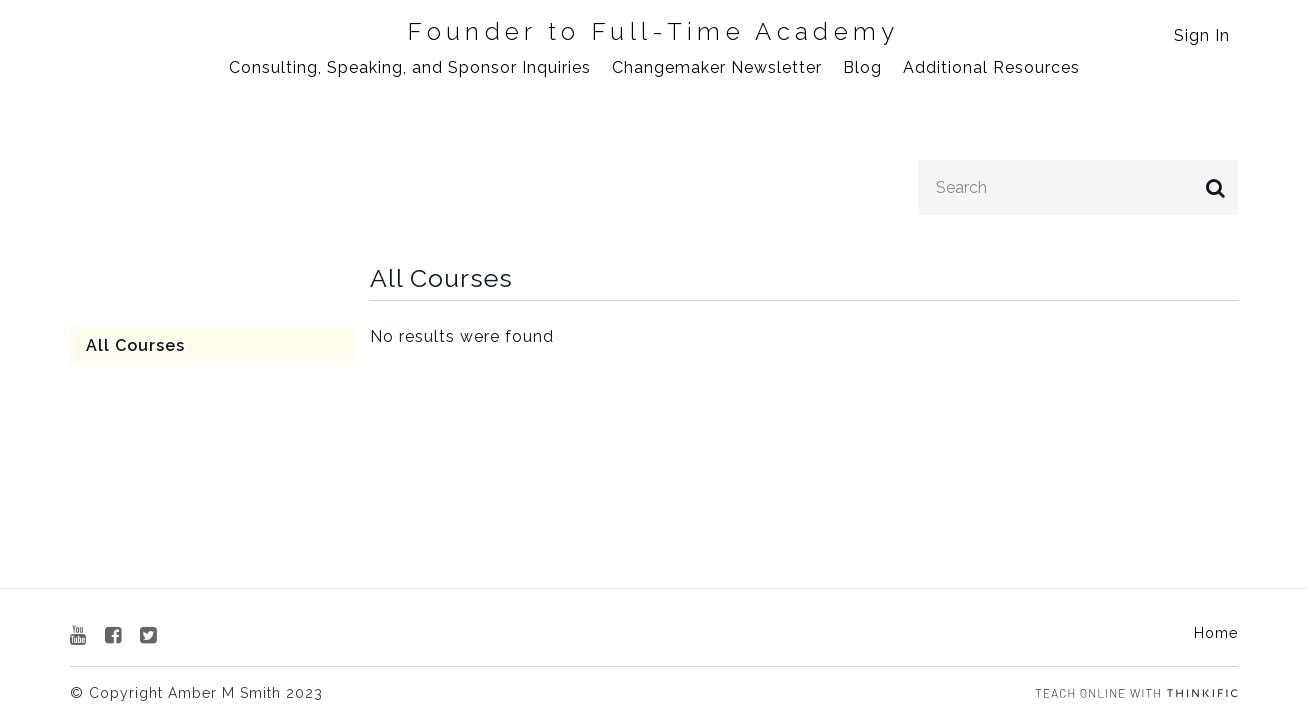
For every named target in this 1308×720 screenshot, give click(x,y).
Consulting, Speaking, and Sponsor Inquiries (410, 67)
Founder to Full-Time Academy (653, 32)
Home (1216, 633)
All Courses (135, 345)
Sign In (1202, 35)
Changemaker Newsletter (717, 67)
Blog (862, 67)
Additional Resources (991, 67)
